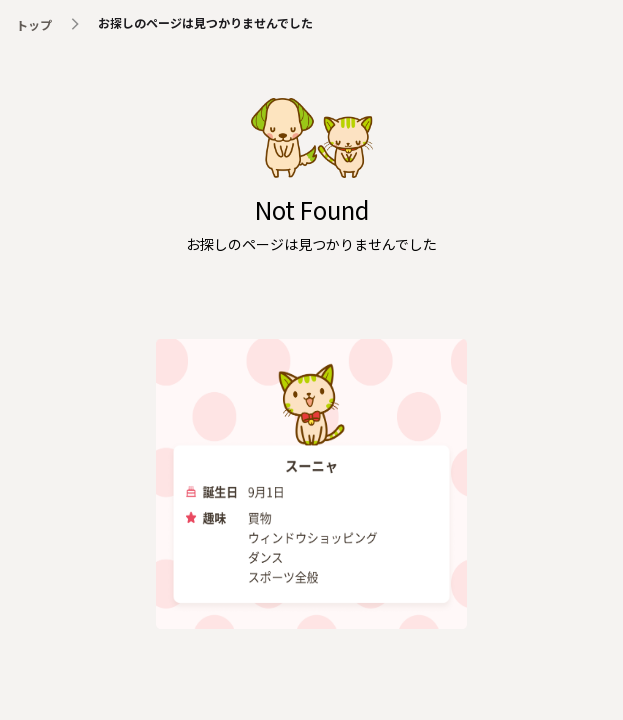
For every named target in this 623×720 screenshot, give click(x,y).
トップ (34, 24)
